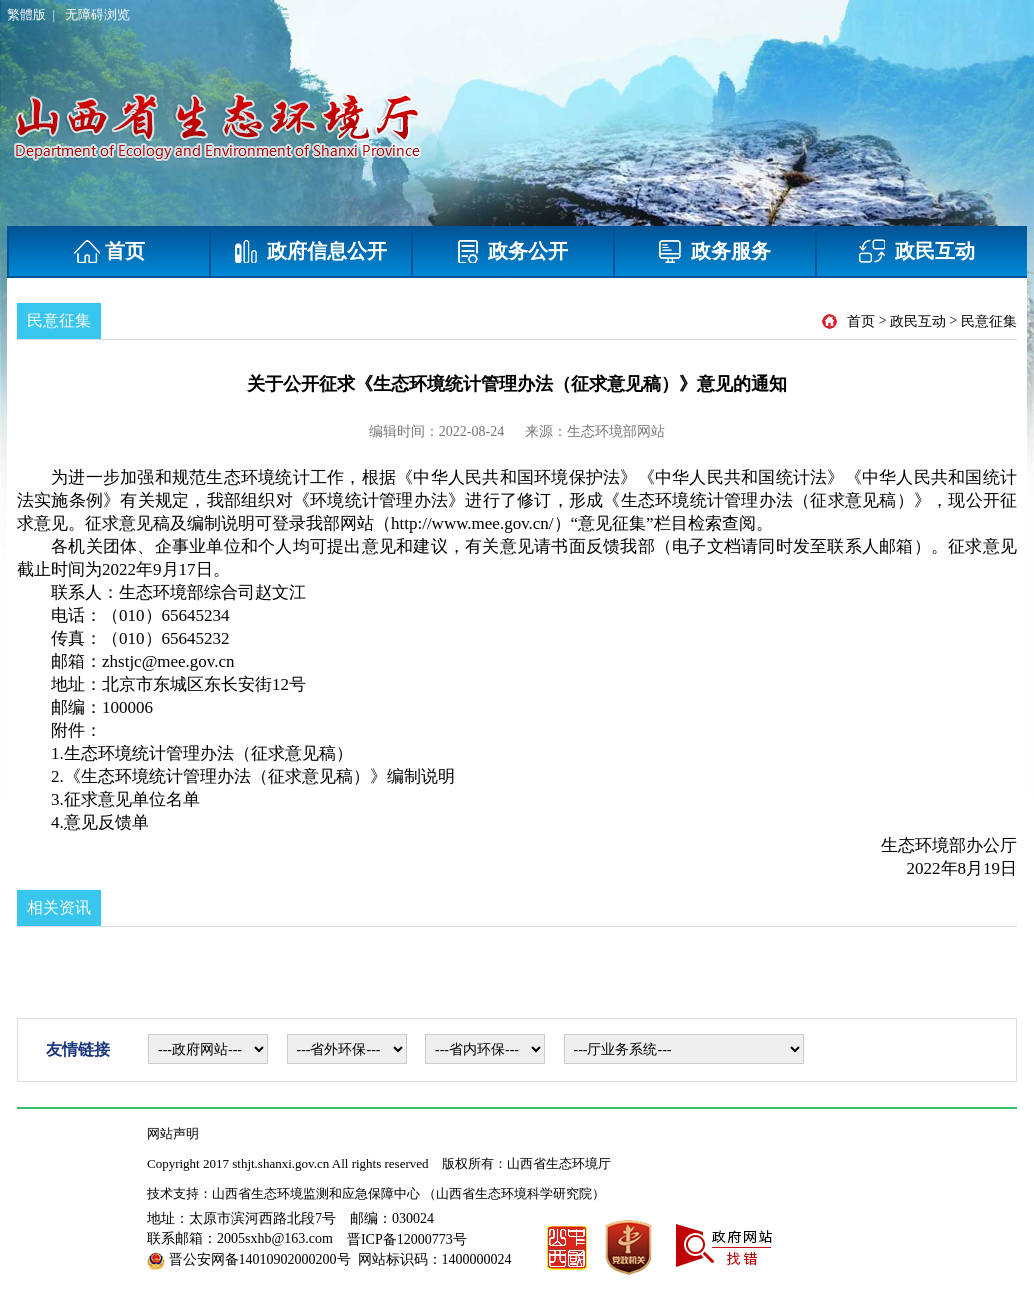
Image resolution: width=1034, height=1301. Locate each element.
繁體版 (26, 14)
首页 (109, 251)
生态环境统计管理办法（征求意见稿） (208, 753)
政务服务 (715, 251)
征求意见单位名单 (132, 799)
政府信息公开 (311, 251)
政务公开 (513, 251)
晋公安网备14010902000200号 (260, 1259)
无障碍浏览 (97, 14)
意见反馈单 (106, 822)
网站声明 (173, 1133)
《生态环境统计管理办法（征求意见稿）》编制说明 (259, 776)
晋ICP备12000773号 (407, 1239)
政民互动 (917, 251)
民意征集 (989, 321)
